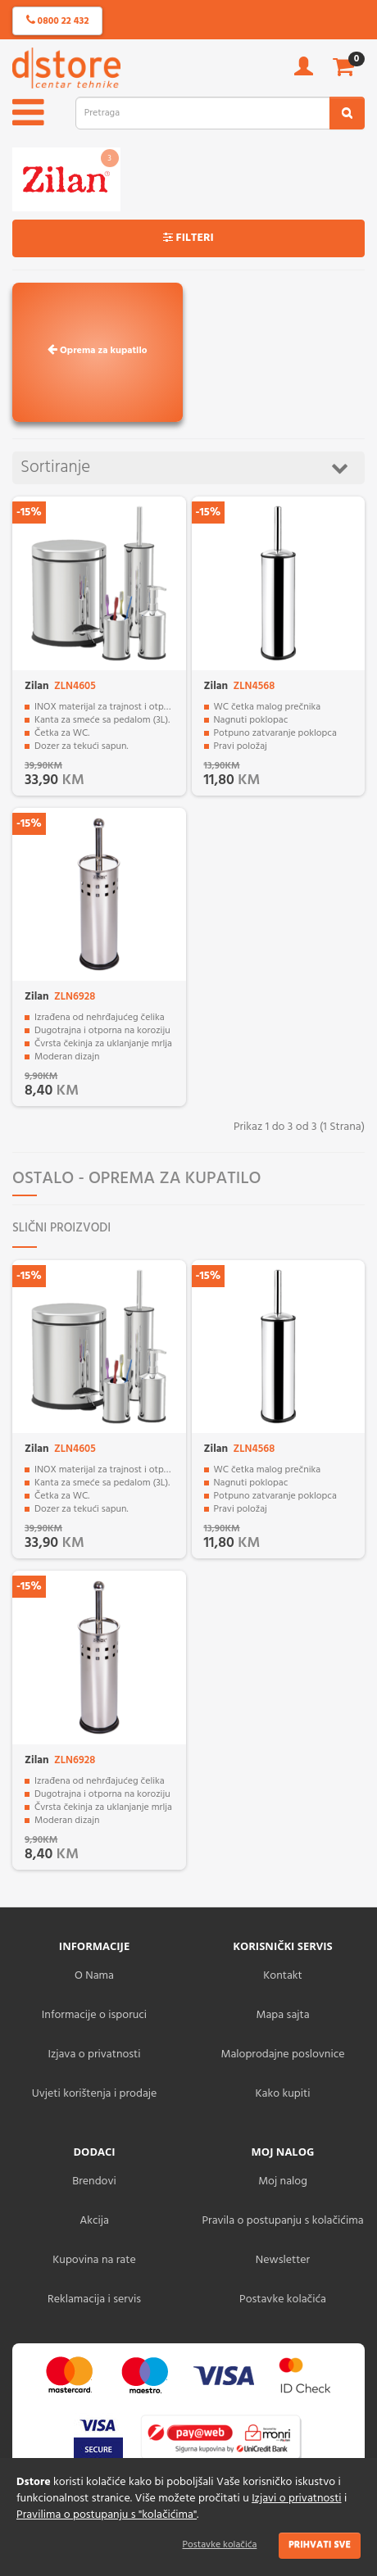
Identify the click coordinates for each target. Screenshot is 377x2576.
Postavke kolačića (220, 2545)
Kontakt (282, 1975)
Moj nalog (282, 2181)
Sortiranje (184, 467)
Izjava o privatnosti (94, 2054)
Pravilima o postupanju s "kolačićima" (106, 2515)
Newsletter (283, 2260)
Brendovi (94, 2181)
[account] (303, 71)
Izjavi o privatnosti (296, 2498)
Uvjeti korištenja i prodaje (94, 2093)
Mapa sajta (282, 2015)
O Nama (94, 1975)
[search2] (347, 113)
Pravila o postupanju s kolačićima (282, 2220)
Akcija (94, 2220)
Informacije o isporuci (94, 2015)
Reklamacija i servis (94, 2299)
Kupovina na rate (93, 2260)
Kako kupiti (283, 2093)
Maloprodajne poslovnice (282, 2054)
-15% (29, 512)
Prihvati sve (319, 2545)
